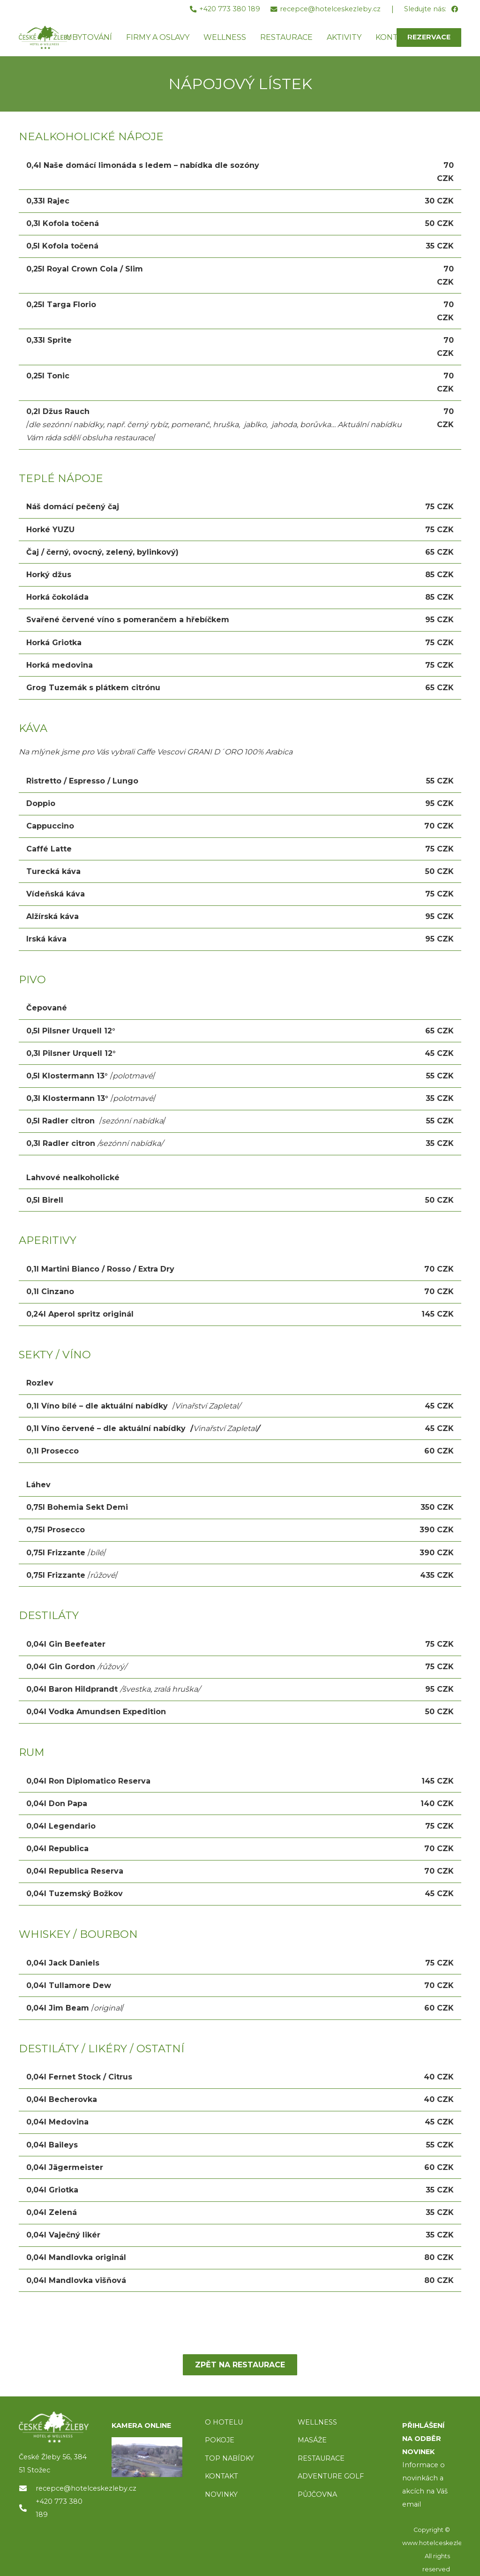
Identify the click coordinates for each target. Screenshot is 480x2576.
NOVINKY (221, 2494)
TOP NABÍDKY (229, 2458)
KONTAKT (221, 2476)
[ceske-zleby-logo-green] (45, 37)
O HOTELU (224, 2422)
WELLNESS (317, 2422)
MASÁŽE (312, 2440)
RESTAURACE (321, 2458)
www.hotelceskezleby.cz (440, 2542)
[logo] (54, 2427)
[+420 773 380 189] (27, 2507)
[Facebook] (454, 9)
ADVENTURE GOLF (331, 2476)
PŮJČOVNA (317, 2494)
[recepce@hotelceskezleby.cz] (27, 2488)
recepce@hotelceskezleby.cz (86, 2488)
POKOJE (219, 2440)
